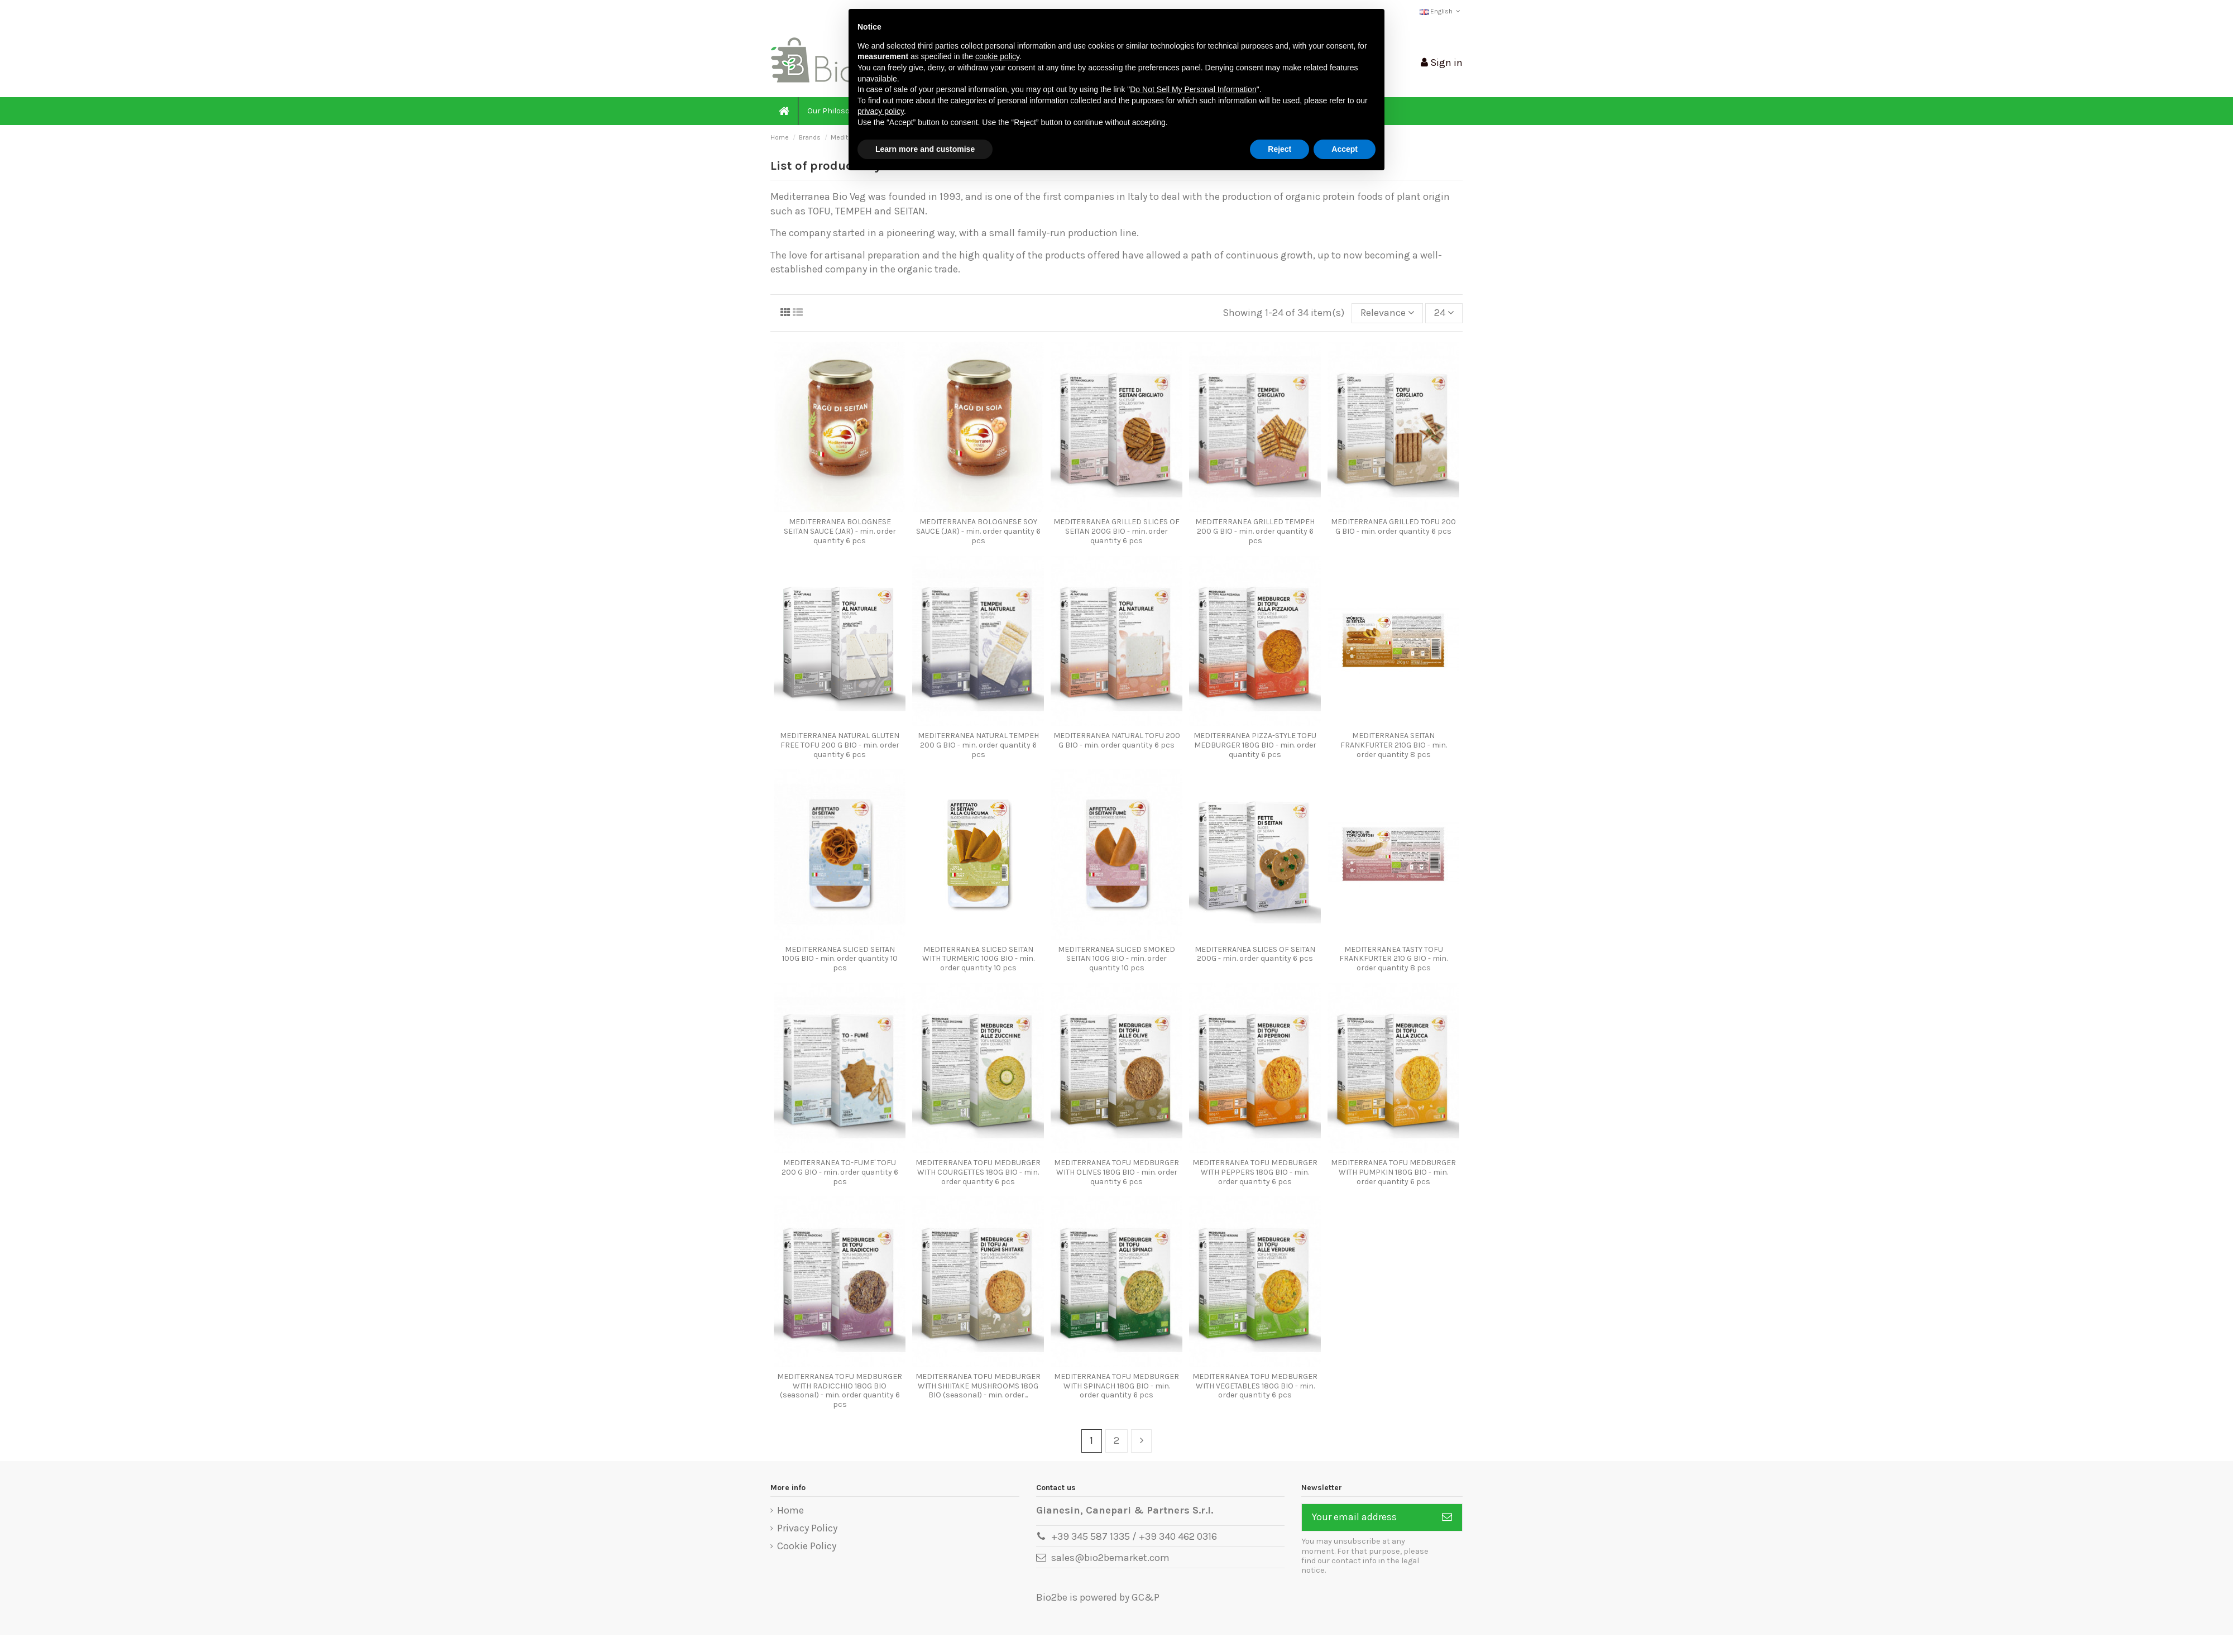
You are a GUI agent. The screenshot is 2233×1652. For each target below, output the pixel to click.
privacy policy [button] (880, 111)
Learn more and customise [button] (925, 149)
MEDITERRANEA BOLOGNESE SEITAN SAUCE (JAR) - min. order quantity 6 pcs (840, 531)
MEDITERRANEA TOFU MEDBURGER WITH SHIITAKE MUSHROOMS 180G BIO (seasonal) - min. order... (978, 1386)
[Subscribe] (1447, 1517)
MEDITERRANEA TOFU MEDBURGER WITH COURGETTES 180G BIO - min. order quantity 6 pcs (978, 1172)
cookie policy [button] (997, 56)
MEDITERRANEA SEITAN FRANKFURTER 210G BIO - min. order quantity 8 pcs (1393, 745)
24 (1444, 313)
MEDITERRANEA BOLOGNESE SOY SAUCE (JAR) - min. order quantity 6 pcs (978, 531)
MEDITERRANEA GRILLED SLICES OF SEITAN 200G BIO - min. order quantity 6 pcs (1116, 531)
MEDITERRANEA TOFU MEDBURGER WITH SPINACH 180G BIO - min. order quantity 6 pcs (1116, 1386)
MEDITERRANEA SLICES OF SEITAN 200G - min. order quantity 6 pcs (1255, 954)
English (1441, 11)
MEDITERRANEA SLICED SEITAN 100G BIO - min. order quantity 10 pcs (840, 959)
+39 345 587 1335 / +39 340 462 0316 (1134, 1536)
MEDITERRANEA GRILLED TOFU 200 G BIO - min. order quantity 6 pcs (1393, 526)
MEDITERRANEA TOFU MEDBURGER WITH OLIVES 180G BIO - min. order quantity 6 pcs (1116, 1172)
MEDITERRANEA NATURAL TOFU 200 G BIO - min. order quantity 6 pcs (1116, 740)
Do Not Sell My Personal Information (1193, 89)
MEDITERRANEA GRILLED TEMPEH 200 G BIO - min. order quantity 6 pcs (1255, 531)
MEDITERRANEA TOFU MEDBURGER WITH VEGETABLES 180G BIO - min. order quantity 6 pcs (1254, 1386)
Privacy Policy (807, 1528)
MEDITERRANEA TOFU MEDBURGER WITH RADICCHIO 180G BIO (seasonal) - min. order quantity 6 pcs (839, 1390)
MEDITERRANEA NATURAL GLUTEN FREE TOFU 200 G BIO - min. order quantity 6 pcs (839, 745)
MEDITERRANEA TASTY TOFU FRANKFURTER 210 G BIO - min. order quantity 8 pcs (1393, 959)
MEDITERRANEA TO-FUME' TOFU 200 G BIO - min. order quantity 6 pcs (840, 1172)
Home (790, 1510)
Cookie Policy (806, 1546)
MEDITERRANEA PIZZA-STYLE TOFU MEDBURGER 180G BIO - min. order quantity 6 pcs (1255, 745)
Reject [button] (1279, 149)
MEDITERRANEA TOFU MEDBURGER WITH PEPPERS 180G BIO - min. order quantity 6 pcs (1254, 1172)
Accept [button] (1344, 149)
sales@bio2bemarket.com (1110, 1558)
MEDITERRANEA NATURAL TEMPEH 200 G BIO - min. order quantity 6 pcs (978, 745)
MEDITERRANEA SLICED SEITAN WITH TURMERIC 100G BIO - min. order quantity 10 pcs (978, 959)
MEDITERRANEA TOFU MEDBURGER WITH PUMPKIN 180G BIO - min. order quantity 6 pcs (1393, 1172)
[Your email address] (1367, 1517)
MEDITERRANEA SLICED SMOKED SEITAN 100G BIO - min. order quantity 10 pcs (1116, 959)
